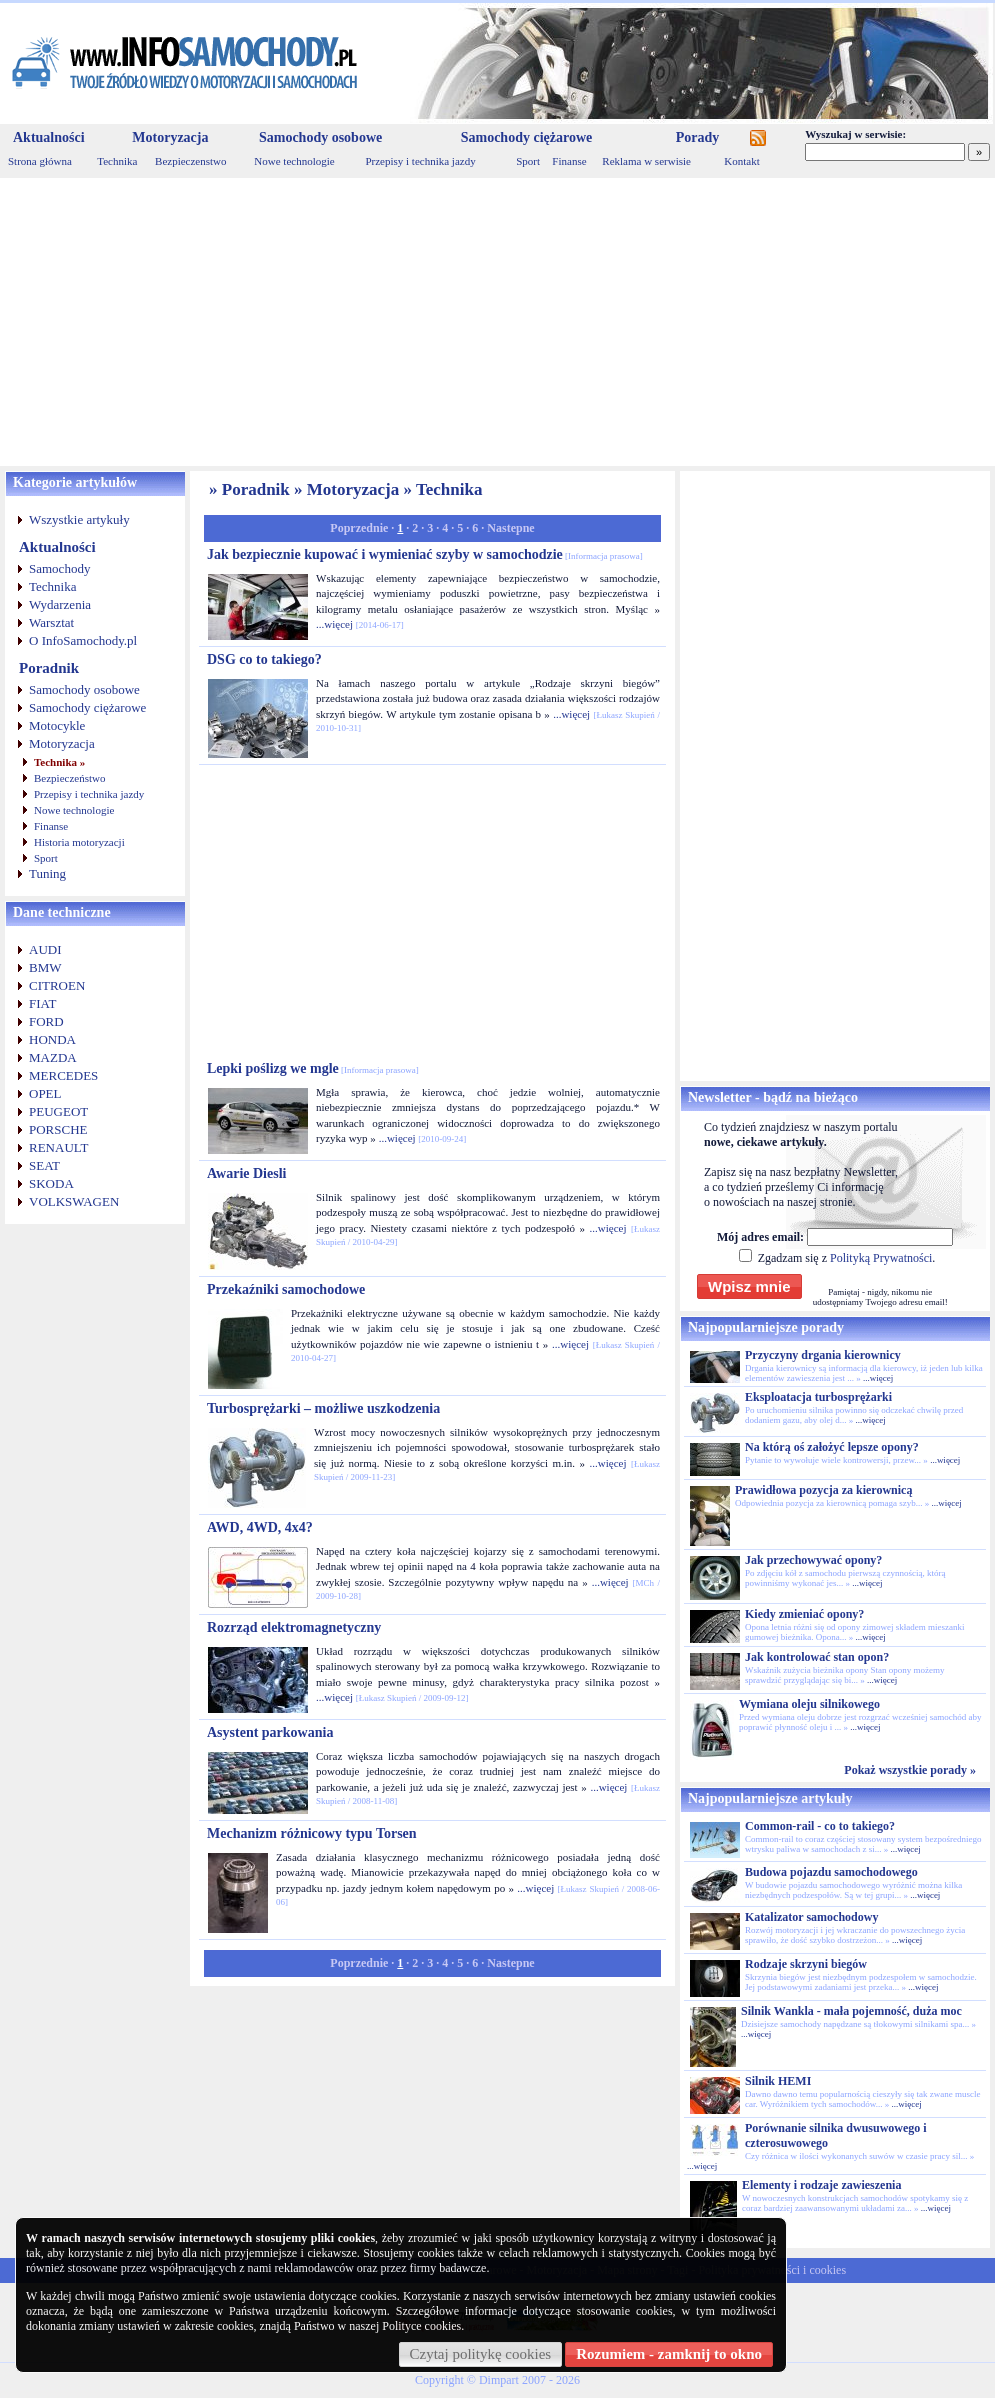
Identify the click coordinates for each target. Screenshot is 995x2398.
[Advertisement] (497, 322)
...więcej (334, 624)
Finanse (569, 161)
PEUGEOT (58, 1111)
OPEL (45, 1093)
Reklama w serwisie (646, 161)
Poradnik (49, 668)
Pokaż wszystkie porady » (910, 1770)
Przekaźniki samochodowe (286, 1289)
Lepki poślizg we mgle (313, 1068)
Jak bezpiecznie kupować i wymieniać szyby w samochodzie (425, 554)
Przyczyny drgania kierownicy (823, 1355)
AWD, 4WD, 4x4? (260, 1527)
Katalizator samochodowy (811, 1917)
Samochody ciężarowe (527, 137)
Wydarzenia (60, 604)
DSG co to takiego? (264, 659)
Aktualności (49, 137)
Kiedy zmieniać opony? (804, 1614)
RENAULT (58, 1147)
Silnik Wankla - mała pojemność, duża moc (851, 2011)
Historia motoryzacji (79, 842)
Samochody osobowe (320, 137)
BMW (45, 967)
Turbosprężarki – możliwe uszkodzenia (323, 1408)
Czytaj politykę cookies (481, 2354)
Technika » (59, 762)
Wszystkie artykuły (79, 519)
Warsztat (51, 622)
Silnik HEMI (778, 2081)
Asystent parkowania (270, 1732)
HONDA (52, 1039)
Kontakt (741, 161)
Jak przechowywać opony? (813, 1560)
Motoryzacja (170, 137)
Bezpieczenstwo (190, 161)
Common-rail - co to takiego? (820, 1826)
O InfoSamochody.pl (83, 640)
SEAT (44, 1165)
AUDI (45, 949)
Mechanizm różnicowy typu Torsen (312, 1833)
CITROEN (57, 985)
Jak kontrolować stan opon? (817, 1657)
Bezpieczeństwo (69, 778)
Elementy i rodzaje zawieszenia (821, 2185)
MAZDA (53, 1057)
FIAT (42, 1003)
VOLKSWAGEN (74, 1201)
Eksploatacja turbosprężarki (818, 1397)
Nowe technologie (294, 161)
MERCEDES (63, 1075)
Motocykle (57, 725)
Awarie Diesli (246, 1173)
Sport (528, 161)
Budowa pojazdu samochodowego (831, 1872)
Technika (117, 161)
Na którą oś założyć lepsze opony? (832, 1447)
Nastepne (510, 528)
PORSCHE (58, 1129)
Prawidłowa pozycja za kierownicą (823, 1490)
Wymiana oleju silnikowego (809, 1704)
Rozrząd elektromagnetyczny (294, 1627)
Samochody (59, 568)
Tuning (47, 873)
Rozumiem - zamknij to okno (669, 2354)
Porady (698, 137)
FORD (46, 1021)
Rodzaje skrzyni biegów (806, 1964)
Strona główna (40, 161)
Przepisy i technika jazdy (420, 161)
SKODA (51, 1183)
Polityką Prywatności (881, 1258)
